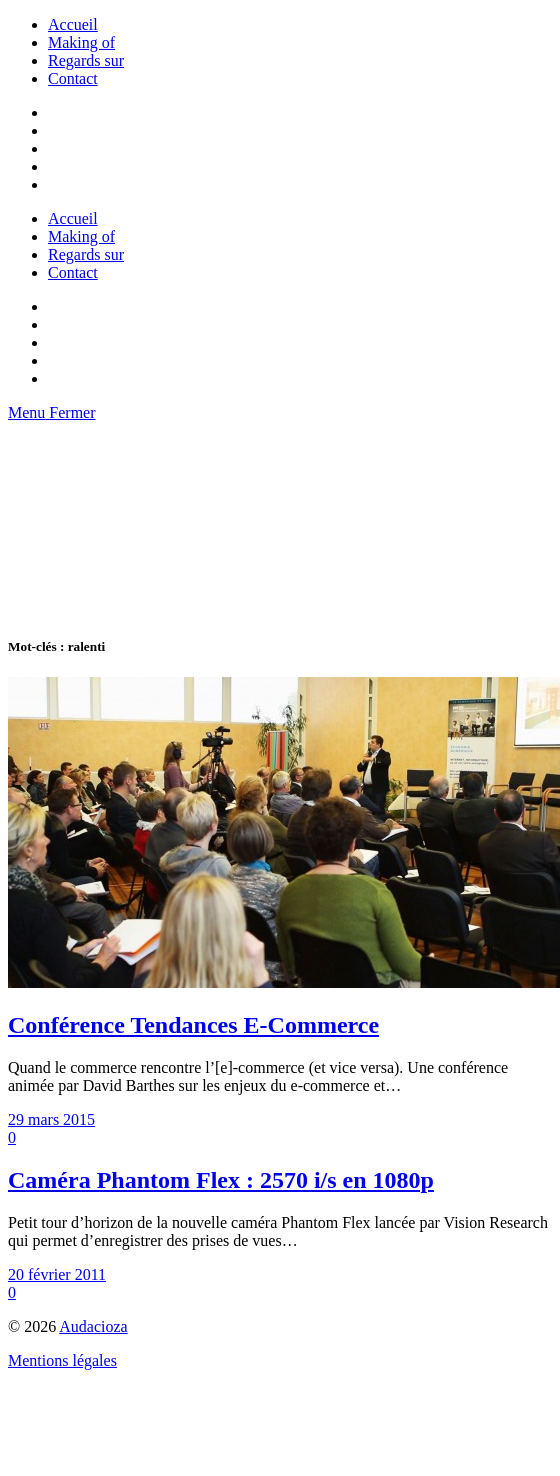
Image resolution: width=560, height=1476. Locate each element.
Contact (73, 78)
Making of (81, 42)
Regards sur (86, 60)
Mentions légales (62, 1360)
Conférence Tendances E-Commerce (193, 1025)
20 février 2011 (57, 1274)
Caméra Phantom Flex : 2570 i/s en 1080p (221, 1180)
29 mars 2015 (51, 1119)
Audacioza (93, 1326)
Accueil (73, 24)
